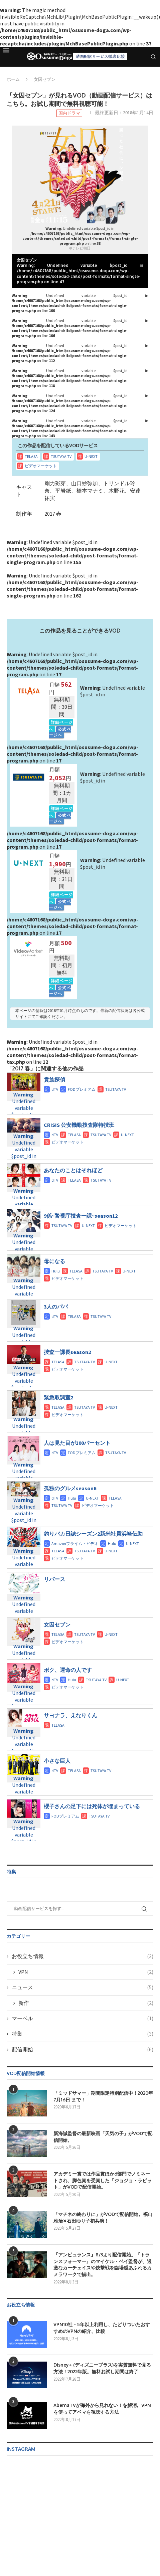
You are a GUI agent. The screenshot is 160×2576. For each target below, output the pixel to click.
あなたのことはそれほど (73, 1170)
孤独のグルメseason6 (70, 1488)
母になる (54, 1261)
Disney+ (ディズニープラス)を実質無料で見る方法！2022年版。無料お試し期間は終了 (102, 2368)
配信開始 (82, 2049)
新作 (85, 2003)
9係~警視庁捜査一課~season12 (81, 1215)
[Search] (153, 56)
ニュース (82, 1987)
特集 (82, 2033)
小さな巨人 (57, 1760)
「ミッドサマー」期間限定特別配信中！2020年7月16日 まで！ (103, 2096)
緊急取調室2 (58, 1397)
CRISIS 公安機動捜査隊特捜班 (79, 1125)
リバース (54, 1579)
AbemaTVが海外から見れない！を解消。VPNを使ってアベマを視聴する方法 (102, 2408)
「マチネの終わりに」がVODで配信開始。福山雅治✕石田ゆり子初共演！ (102, 2217)
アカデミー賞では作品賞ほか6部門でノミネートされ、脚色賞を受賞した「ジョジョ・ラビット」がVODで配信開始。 (102, 2180)
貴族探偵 (54, 1079)
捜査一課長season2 (67, 1352)
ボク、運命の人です (68, 1670)
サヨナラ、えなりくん (70, 1715)
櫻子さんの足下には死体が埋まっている (92, 1806)
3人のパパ (56, 1306)
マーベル (82, 2018)
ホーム (13, 79)
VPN (85, 1972)
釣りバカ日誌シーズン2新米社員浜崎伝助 (93, 1533)
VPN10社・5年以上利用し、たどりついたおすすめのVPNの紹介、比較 (101, 2328)
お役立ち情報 (82, 1956)
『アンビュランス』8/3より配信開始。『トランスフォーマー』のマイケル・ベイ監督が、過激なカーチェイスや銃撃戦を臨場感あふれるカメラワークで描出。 (102, 2264)
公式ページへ (60, 732)
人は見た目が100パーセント (77, 1442)
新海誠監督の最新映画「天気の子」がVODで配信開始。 (102, 2136)
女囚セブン (57, 1624)
